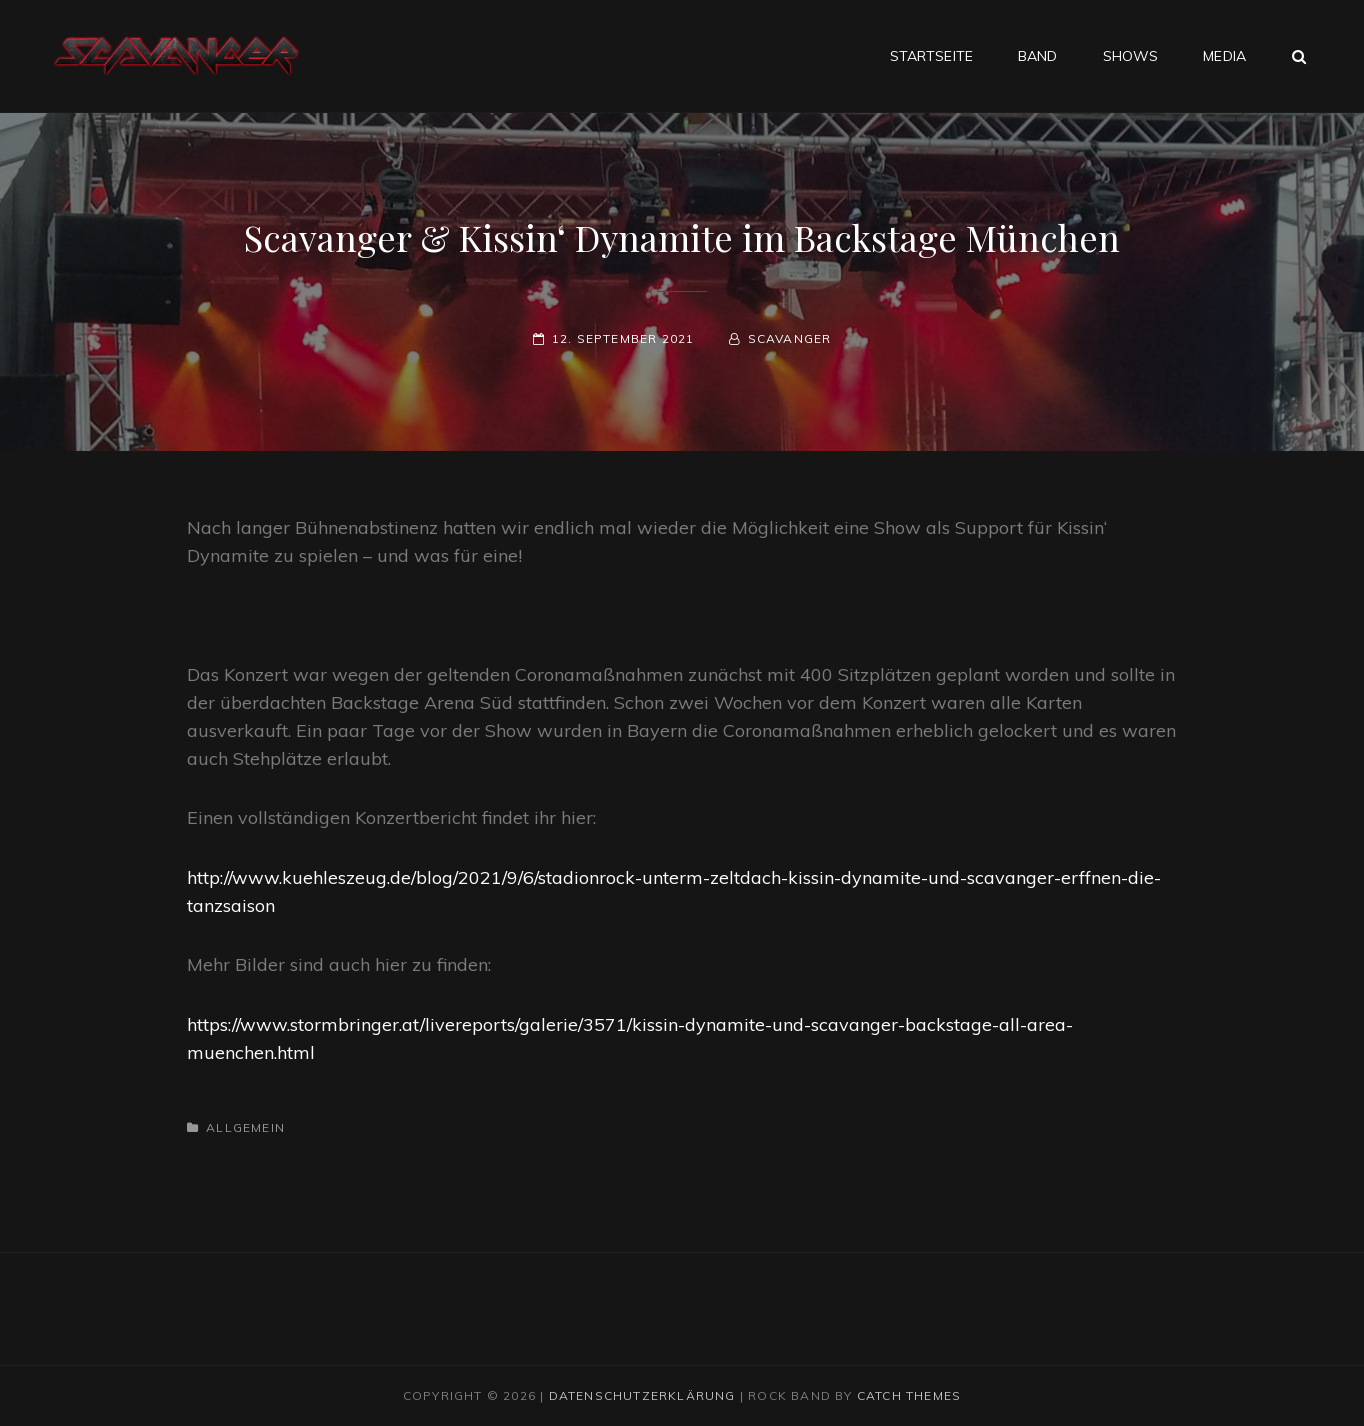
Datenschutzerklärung (642, 1395)
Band (1038, 56)
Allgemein (245, 1127)
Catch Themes (909, 1395)
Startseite (931, 56)
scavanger (790, 338)
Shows (1131, 56)
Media (1224, 56)
